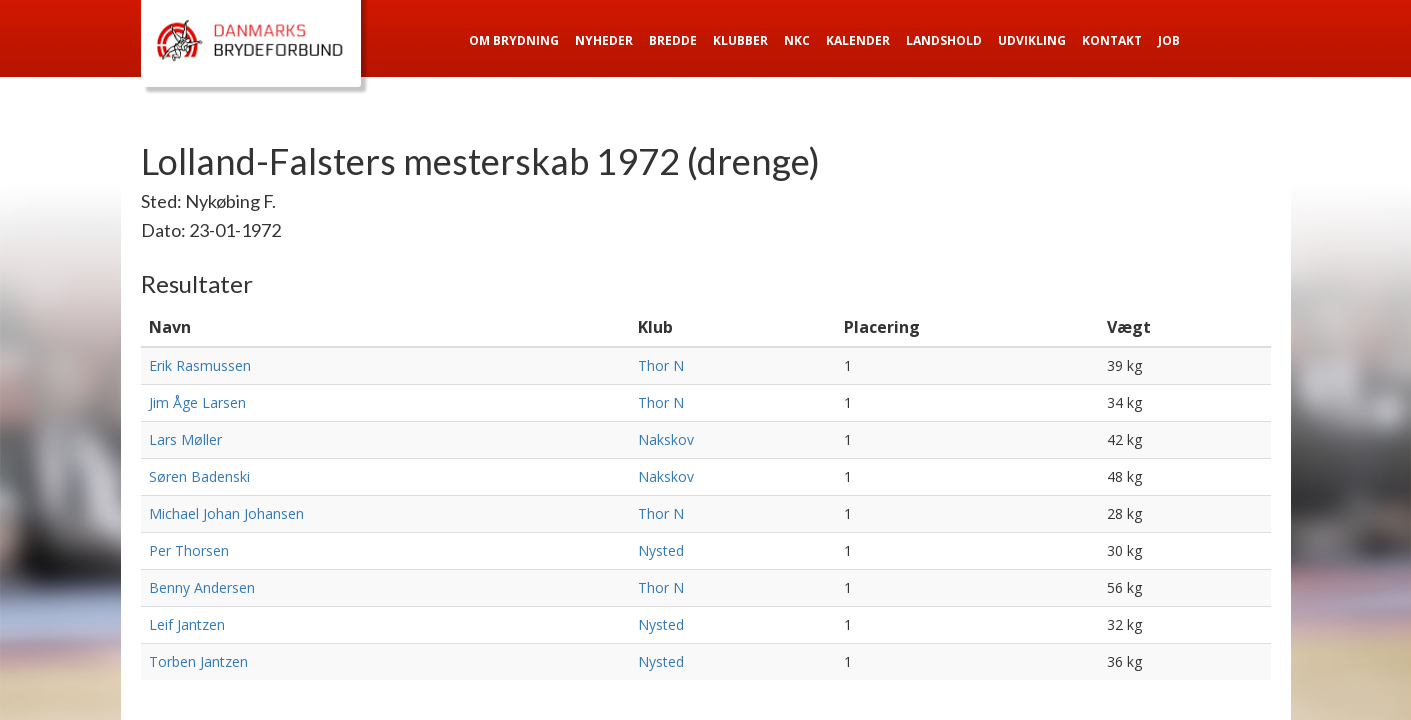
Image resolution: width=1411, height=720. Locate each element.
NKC (797, 40)
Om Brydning (514, 40)
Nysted (661, 550)
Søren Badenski (199, 476)
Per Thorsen (189, 550)
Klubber (740, 40)
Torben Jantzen (198, 661)
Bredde (673, 40)
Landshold (944, 40)
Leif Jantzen (187, 624)
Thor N (661, 365)
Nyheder (604, 40)
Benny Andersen (202, 587)
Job (1169, 40)
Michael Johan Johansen (226, 513)
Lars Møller (185, 439)
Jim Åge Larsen (197, 402)
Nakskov (666, 439)
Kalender (858, 40)
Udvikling (1032, 40)
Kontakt (1112, 40)
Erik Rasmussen (200, 365)
